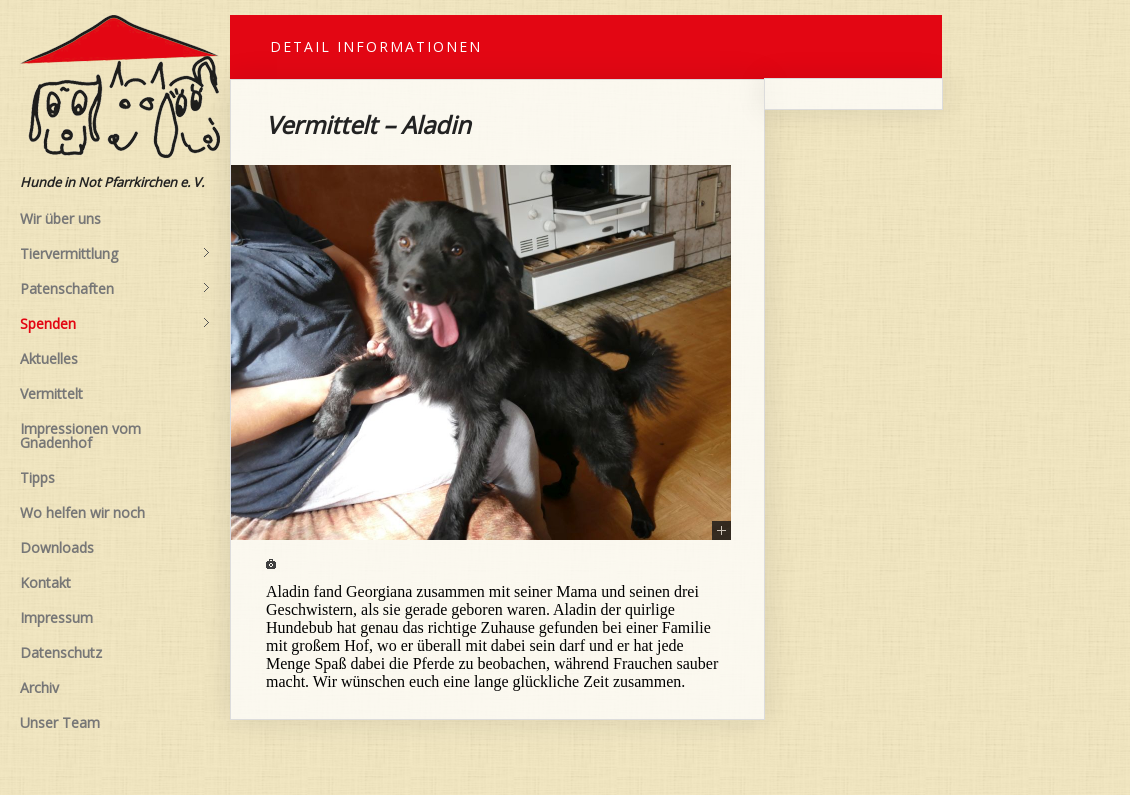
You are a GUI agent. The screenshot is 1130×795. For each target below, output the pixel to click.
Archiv (39, 687)
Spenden (115, 324)
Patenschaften (115, 289)
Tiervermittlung (115, 254)
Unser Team (60, 722)
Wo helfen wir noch (82, 512)
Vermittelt (51, 393)
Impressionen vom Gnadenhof (80, 435)
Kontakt (45, 582)
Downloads (57, 547)
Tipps (37, 477)
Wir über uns (60, 218)
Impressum (56, 617)
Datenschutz (61, 652)
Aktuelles (49, 358)
